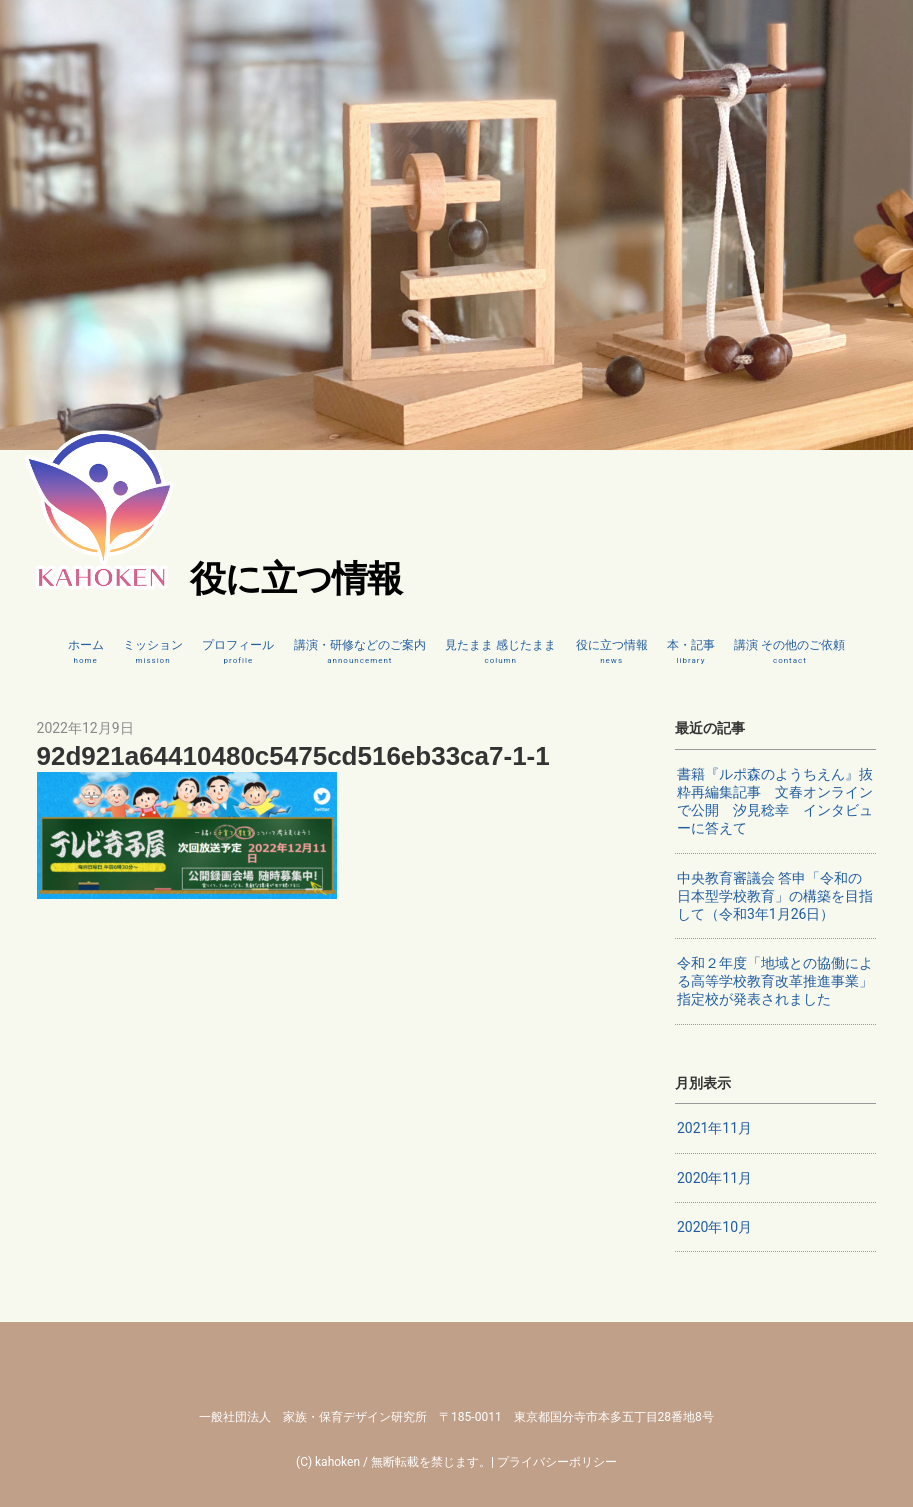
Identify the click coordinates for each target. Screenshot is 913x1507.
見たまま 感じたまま (500, 652)
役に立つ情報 (612, 652)
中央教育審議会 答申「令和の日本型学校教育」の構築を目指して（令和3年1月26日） (775, 896)
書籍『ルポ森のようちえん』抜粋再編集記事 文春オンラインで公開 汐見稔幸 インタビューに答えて (775, 801)
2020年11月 (714, 1178)
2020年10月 (714, 1227)
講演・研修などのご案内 (360, 652)
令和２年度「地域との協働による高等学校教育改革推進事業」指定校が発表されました (775, 981)
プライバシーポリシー (557, 1462)
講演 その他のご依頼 (789, 652)
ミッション (153, 652)
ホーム (86, 652)
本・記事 (691, 652)
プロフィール (238, 652)
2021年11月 (714, 1128)
